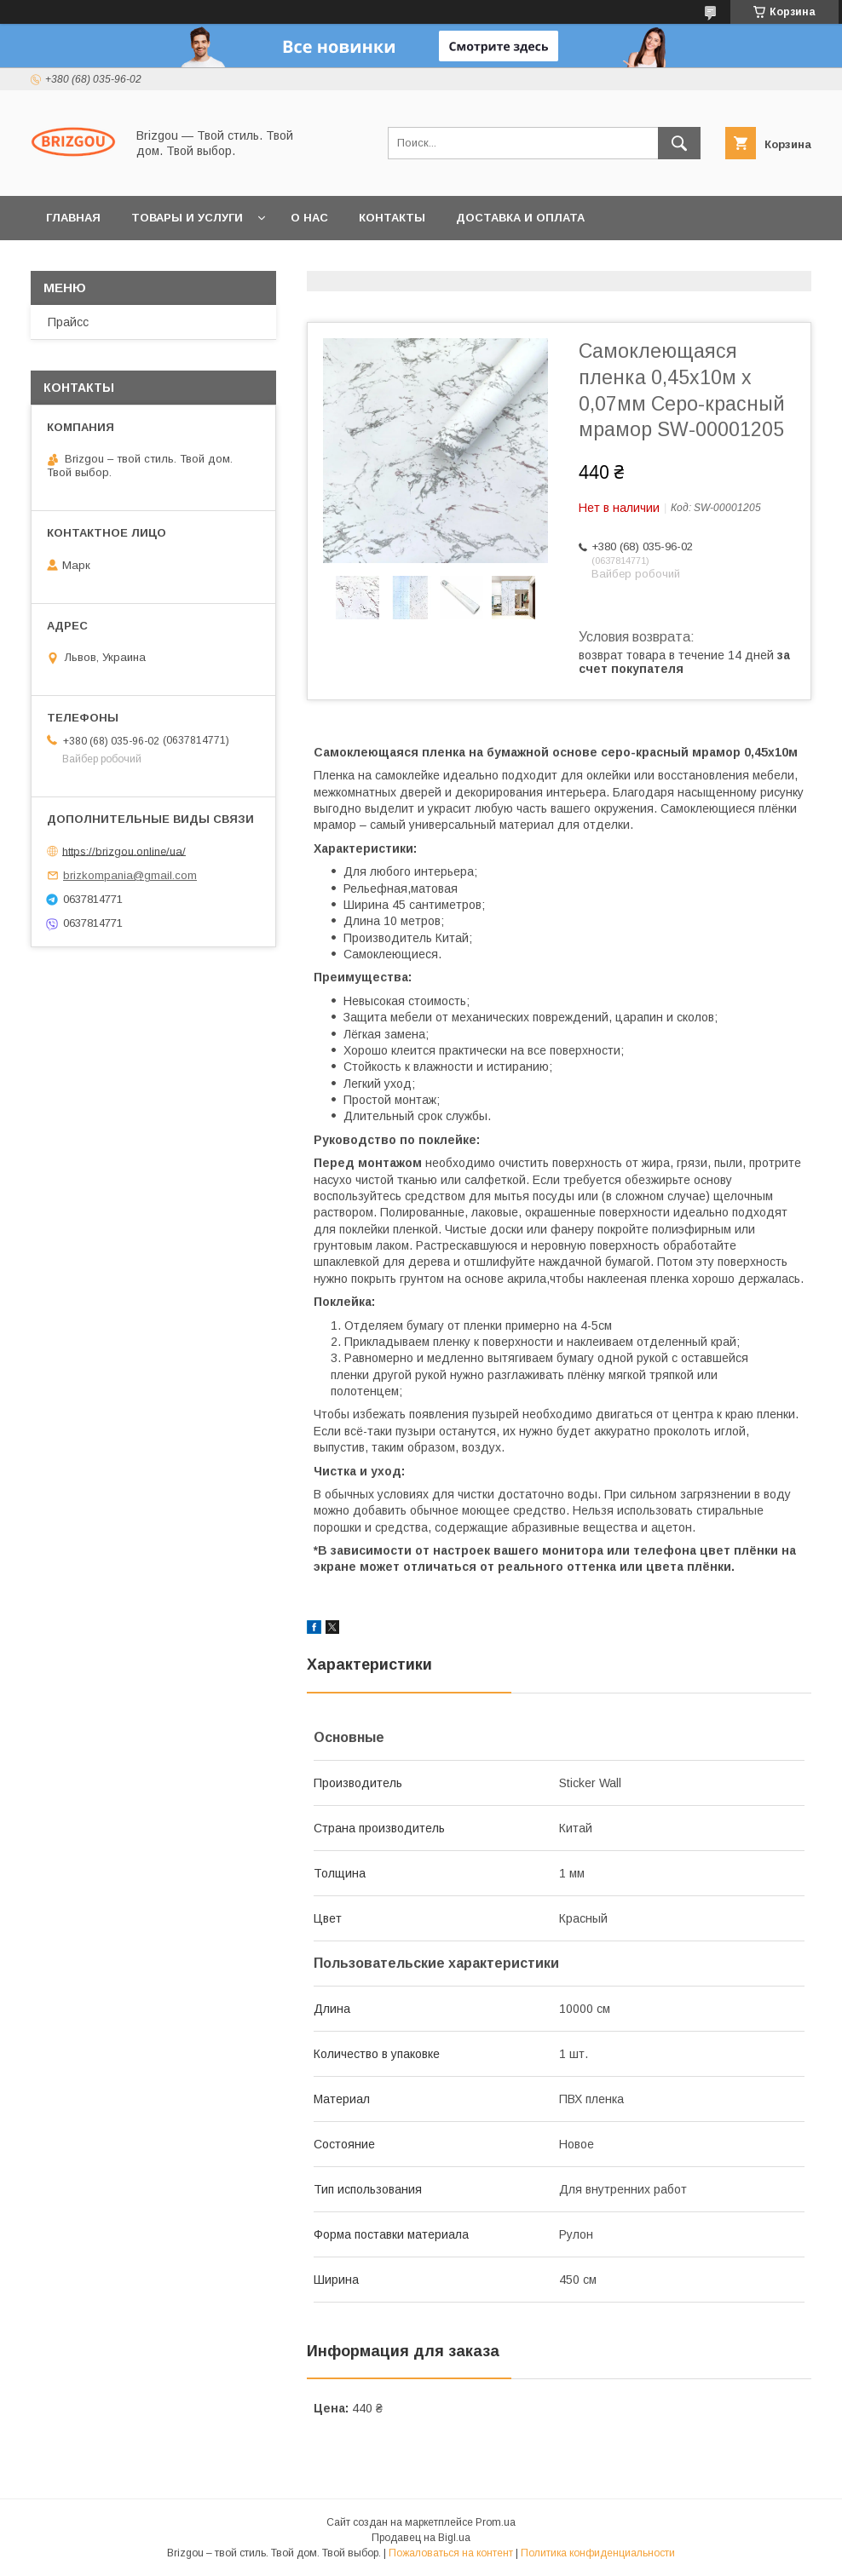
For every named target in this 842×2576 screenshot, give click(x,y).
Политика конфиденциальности (598, 2553)
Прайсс (68, 322)
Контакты (392, 217)
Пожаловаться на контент (451, 2553)
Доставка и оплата (520, 217)
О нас (309, 217)
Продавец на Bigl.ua (421, 2538)
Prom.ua (496, 2522)
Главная (73, 217)
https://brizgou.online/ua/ (124, 850)
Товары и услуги (187, 217)
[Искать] (679, 143)
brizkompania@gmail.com (130, 875)
